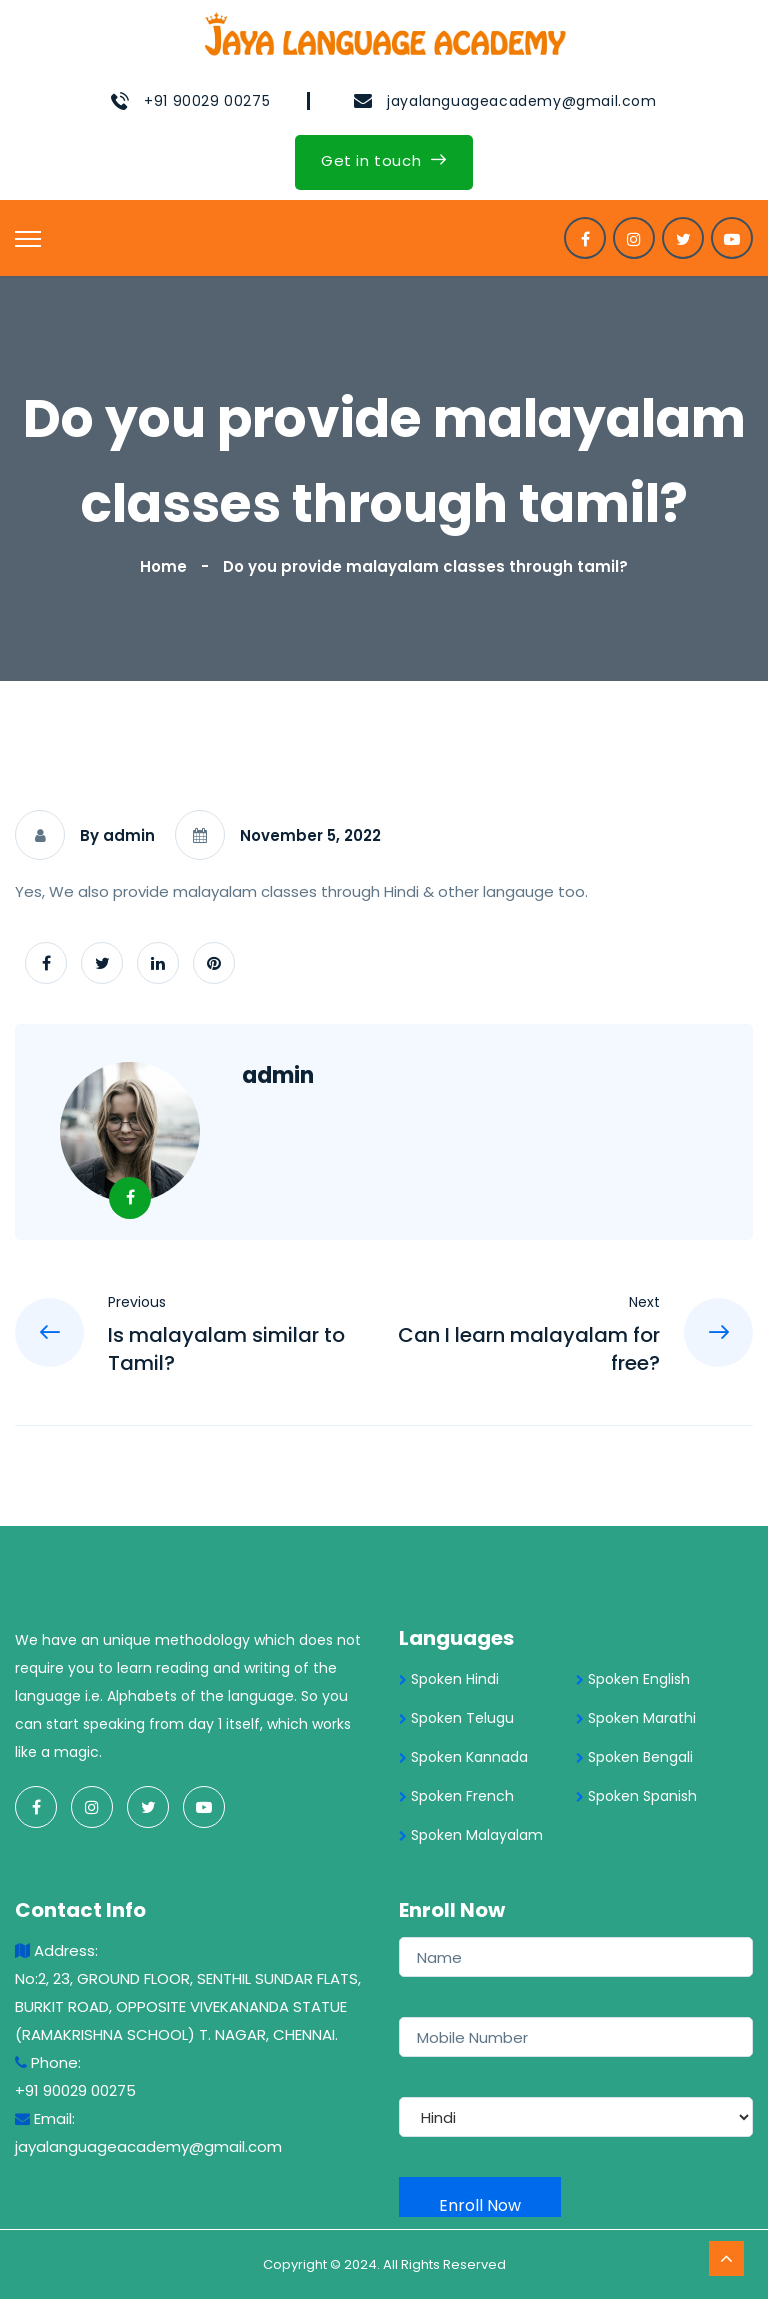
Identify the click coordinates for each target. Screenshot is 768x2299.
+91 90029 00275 (207, 101)
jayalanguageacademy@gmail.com (521, 101)
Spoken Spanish (636, 1796)
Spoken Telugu (456, 1718)
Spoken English (633, 1679)
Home (167, 566)
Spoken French (456, 1796)
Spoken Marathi (636, 1718)
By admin (117, 835)
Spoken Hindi (449, 1679)
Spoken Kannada (463, 1757)
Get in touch (384, 160)
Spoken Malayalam (471, 1835)
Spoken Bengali (634, 1757)
